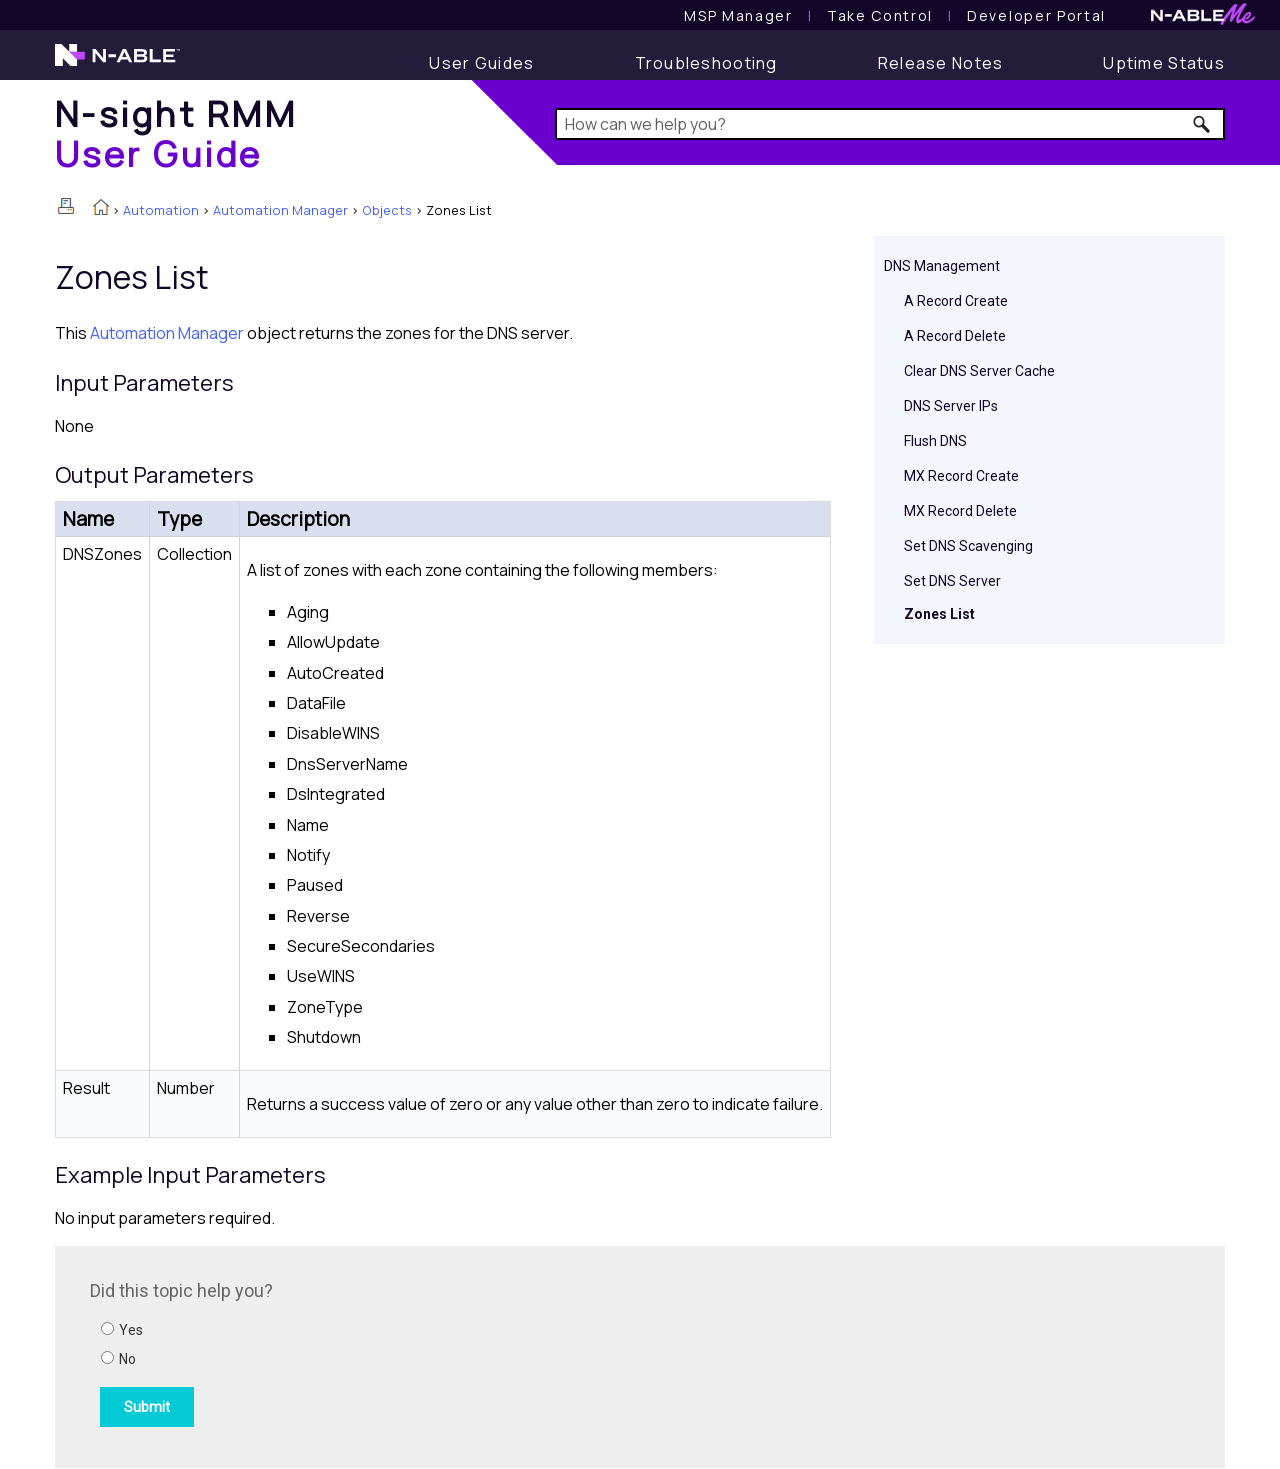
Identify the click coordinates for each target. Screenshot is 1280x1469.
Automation (161, 210)
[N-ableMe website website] (1203, 19)
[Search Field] (890, 124)
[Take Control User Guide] (880, 15)
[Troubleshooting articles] (706, 63)
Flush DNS (935, 441)
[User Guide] (481, 63)
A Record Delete (955, 336)
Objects (387, 210)
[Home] (176, 133)
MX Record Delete (960, 511)
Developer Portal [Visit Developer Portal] (1036, 15)
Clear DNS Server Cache (979, 371)
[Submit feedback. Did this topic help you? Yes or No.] (360, 1354)
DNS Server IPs (951, 406)
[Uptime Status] (1164, 63)
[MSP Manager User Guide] (738, 15)
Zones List (939, 614)
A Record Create (956, 301)
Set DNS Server (952, 581)
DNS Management (942, 266)
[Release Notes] (941, 63)
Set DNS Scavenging (968, 546)
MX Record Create (961, 476)
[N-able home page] (117, 64)
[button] (1202, 124)
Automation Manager (280, 210)
